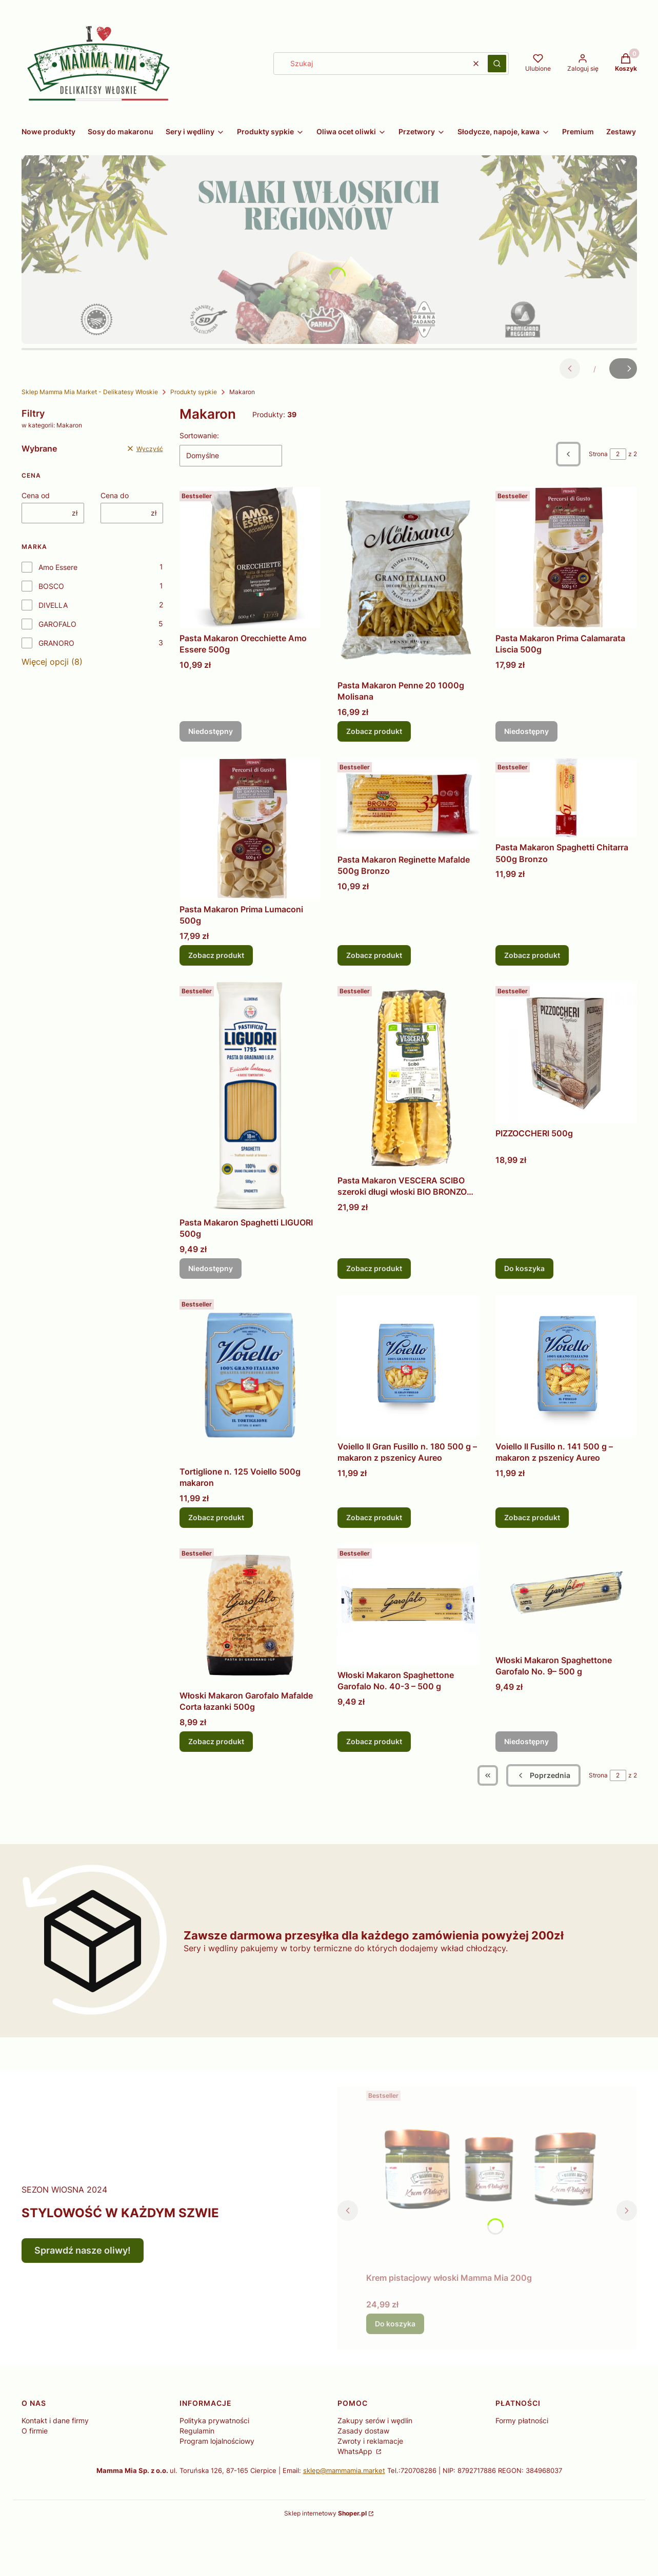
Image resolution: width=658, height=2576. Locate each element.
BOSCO (51, 586)
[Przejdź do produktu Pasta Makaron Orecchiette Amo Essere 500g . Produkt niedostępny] (250, 557)
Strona (598, 454)
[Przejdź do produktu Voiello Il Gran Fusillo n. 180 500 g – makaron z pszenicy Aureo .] (408, 1366)
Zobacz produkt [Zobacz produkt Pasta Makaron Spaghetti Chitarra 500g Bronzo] (532, 955)
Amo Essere (57, 567)
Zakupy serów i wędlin (374, 2420)
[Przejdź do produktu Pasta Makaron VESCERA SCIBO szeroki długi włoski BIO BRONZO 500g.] (408, 1076)
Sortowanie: (199, 435)
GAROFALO (57, 624)
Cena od (36, 495)
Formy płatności (521, 2420)
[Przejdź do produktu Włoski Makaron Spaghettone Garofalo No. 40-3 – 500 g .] (408, 1604)
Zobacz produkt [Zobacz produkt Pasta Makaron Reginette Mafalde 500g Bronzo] (374, 955)
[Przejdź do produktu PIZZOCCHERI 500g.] (566, 1052)
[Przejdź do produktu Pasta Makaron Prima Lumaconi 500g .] (250, 828)
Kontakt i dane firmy (55, 2420)
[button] (497, 63)
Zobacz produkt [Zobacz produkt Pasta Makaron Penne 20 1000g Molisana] (374, 731)
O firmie (35, 2430)
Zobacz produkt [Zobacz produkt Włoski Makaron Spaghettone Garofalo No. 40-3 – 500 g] (374, 1741)
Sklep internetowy (325, 2513)
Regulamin (197, 2430)
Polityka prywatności (214, 2420)
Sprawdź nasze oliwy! (82, 2250)
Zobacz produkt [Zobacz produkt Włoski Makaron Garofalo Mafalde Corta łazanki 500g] (216, 1741)
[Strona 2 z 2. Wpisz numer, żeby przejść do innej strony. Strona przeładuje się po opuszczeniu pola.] (618, 454)
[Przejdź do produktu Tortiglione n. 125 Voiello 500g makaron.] (250, 1378)
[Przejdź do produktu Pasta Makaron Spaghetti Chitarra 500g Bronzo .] (566, 797)
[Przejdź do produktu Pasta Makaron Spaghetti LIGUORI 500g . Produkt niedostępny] (250, 1097)
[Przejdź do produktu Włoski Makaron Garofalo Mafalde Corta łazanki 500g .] (250, 1615)
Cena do (115, 495)
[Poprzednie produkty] (543, 1775)
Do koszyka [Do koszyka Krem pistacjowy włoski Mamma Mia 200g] (395, 2323)
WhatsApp (355, 2451)
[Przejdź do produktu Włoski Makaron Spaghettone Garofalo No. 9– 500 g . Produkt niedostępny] (566, 1597)
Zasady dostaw (363, 2430)
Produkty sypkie (193, 392)
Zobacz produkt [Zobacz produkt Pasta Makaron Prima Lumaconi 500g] (216, 955)
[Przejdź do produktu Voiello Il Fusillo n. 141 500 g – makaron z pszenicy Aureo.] (566, 1366)
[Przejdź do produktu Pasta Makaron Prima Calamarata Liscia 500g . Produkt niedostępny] (566, 557)
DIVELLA (53, 605)
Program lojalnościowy (217, 2441)
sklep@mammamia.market (344, 2470)
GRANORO (56, 643)
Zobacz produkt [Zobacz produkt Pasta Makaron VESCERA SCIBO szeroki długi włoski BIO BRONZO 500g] (374, 1268)
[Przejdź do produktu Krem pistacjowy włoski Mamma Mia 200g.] (487, 2177)
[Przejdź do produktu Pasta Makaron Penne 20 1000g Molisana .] (408, 581)
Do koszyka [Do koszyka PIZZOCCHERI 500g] (524, 1268)
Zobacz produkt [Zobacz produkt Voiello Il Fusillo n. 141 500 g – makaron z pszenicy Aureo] (532, 1517)
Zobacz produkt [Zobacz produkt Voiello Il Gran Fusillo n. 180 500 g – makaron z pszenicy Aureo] (374, 1517)
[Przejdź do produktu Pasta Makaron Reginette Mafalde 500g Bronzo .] (408, 804)
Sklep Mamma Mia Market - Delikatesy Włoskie (90, 392)
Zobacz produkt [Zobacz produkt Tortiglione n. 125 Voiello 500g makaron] (216, 1517)
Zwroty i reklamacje (370, 2441)
